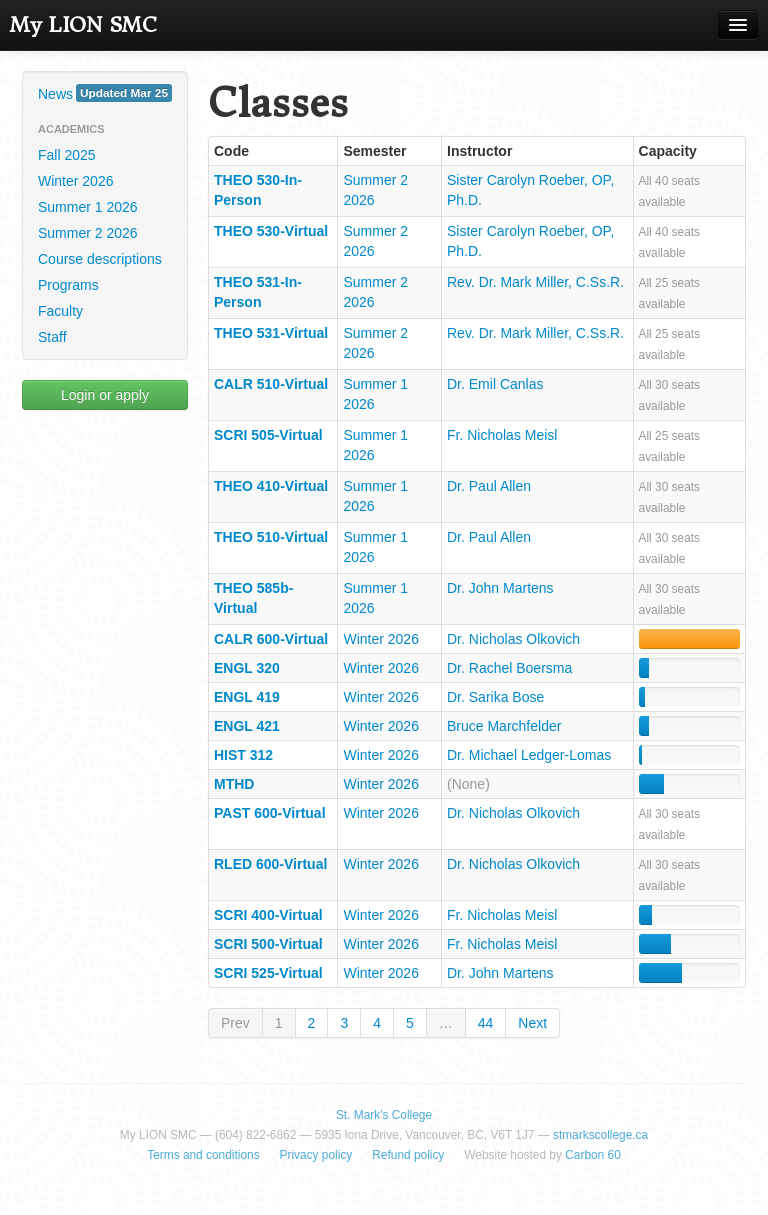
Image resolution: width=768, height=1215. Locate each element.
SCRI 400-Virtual (268, 915)
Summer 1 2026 (88, 207)
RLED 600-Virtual (270, 864)
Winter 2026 (75, 181)
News (105, 93)
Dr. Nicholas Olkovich (513, 639)
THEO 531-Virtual (271, 333)
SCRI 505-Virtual (268, 435)
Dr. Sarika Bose (495, 697)
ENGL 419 (247, 697)
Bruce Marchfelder (504, 726)
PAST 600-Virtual (270, 813)
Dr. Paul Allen (489, 486)
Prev (235, 1023)
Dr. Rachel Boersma (509, 668)
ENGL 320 (247, 668)
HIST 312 (243, 755)
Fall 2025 (67, 155)
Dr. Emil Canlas (495, 384)
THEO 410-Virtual (271, 486)
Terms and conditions (203, 1155)
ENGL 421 (247, 726)
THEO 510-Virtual (271, 537)
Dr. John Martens (500, 588)
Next (532, 1023)
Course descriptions (100, 259)
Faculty (60, 311)
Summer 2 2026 (88, 233)
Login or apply (105, 395)
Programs (68, 285)
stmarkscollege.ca (600, 1135)
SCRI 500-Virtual (268, 944)
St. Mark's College (384, 1115)
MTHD (234, 784)
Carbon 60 (593, 1155)
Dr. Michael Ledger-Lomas (529, 755)
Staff (52, 337)
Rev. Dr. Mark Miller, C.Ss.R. (535, 282)
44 (486, 1023)
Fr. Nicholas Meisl (502, 435)
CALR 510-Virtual (271, 384)
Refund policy (408, 1155)
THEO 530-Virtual (271, 231)
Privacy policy (316, 1155)
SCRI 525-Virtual (268, 973)
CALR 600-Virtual (271, 639)
